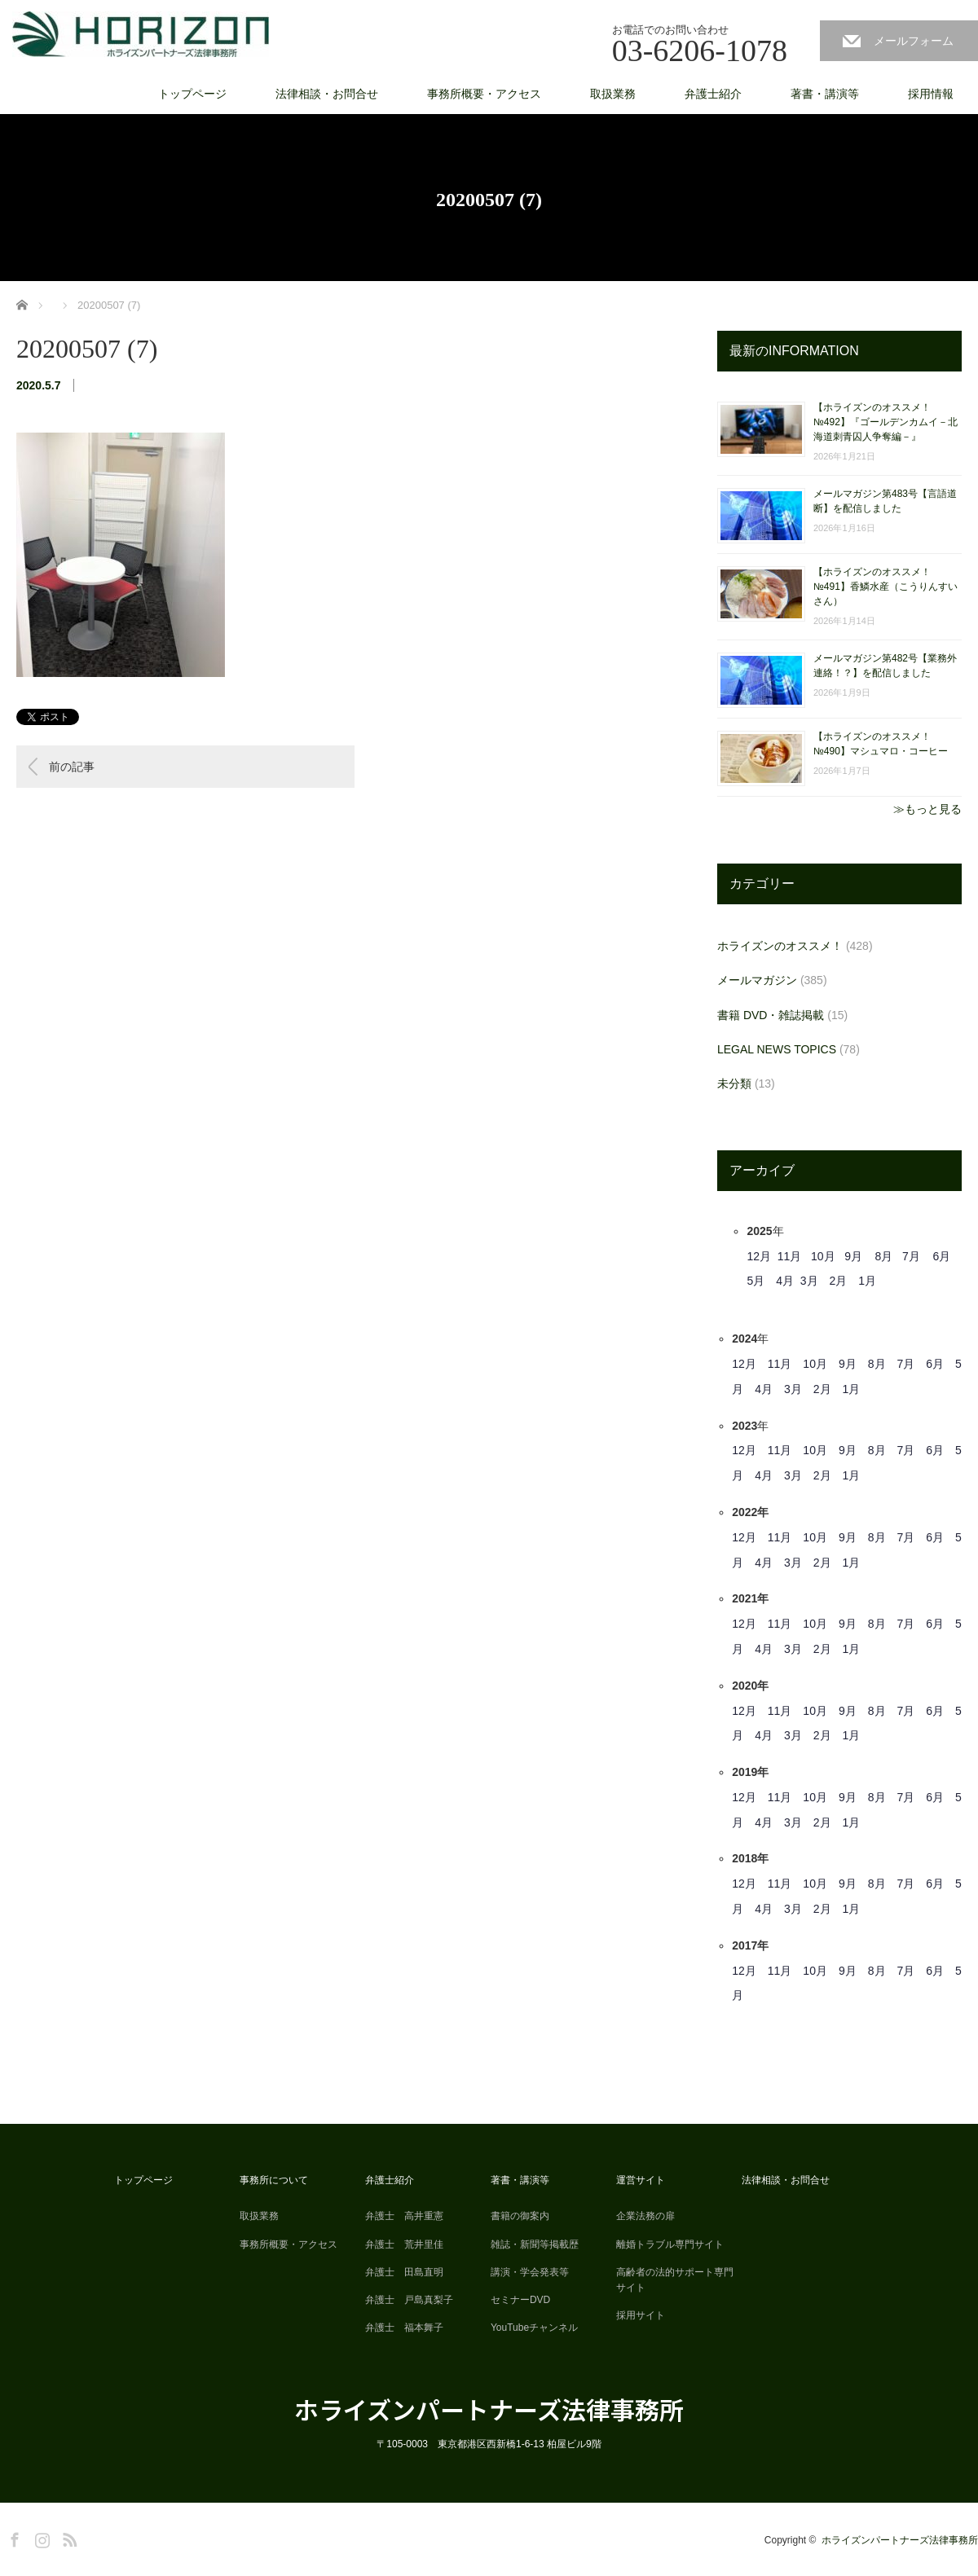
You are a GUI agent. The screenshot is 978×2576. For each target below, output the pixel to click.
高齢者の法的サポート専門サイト (675, 2279)
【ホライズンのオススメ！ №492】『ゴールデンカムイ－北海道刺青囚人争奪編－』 (885, 422)
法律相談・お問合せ (326, 93)
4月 (785, 1280)
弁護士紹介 (713, 93)
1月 (867, 1280)
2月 (839, 1280)
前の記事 (72, 766)
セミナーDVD (520, 2300)
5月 (755, 1280)
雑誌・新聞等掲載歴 (535, 2244)
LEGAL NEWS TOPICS (776, 1049)
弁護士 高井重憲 (404, 2216)
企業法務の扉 (645, 2216)
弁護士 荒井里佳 (404, 2244)
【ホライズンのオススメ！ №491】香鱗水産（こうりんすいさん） (885, 586)
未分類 (734, 1083)
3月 (809, 1280)
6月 (941, 1256)
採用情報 (931, 93)
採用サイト (640, 2315)
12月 (759, 1256)
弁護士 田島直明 (404, 2272)
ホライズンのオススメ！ (780, 945)
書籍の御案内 (520, 2216)
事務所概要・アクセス (484, 93)
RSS (67, 2537)
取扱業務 (613, 93)
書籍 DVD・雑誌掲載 (770, 1015)
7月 (911, 1256)
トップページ (192, 93)
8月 (884, 1256)
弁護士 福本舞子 (404, 2327)
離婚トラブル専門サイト (670, 2244)
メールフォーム (914, 40)
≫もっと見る (927, 808)
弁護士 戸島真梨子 (409, 2300)
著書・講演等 (825, 93)
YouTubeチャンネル (534, 2327)
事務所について (274, 2180)
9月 (853, 1256)
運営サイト (640, 2180)
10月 (823, 1256)
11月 (790, 1256)
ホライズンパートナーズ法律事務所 (489, 2409)
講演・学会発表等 (530, 2272)
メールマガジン (757, 980)
